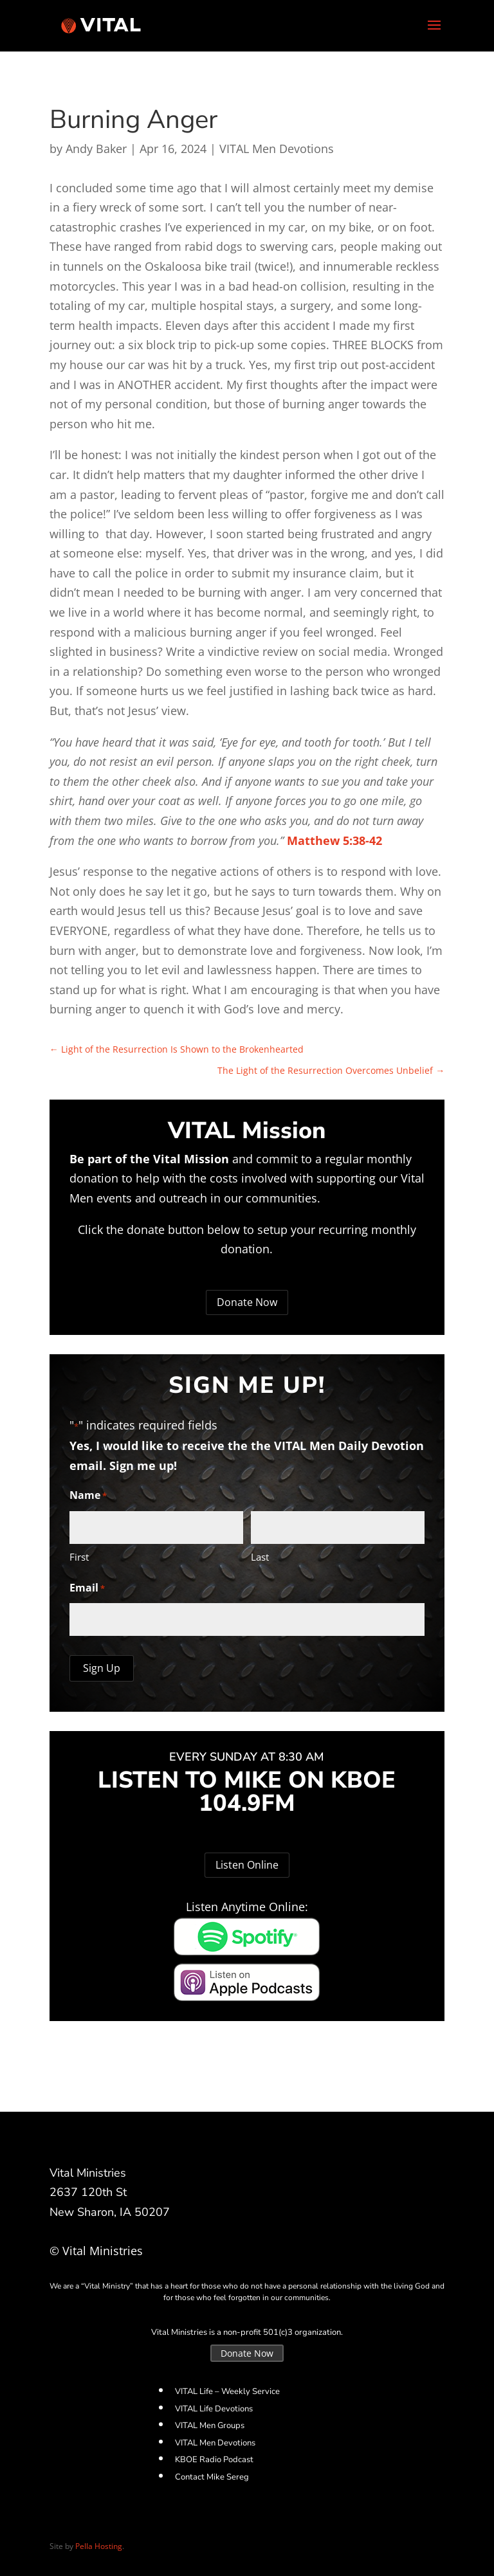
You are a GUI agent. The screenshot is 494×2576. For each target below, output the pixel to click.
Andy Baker (96, 148)
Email (87, 1589)
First (79, 1556)
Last (260, 1556)
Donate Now (247, 1302)
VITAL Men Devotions (276, 148)
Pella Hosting (98, 2546)
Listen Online (247, 1865)
